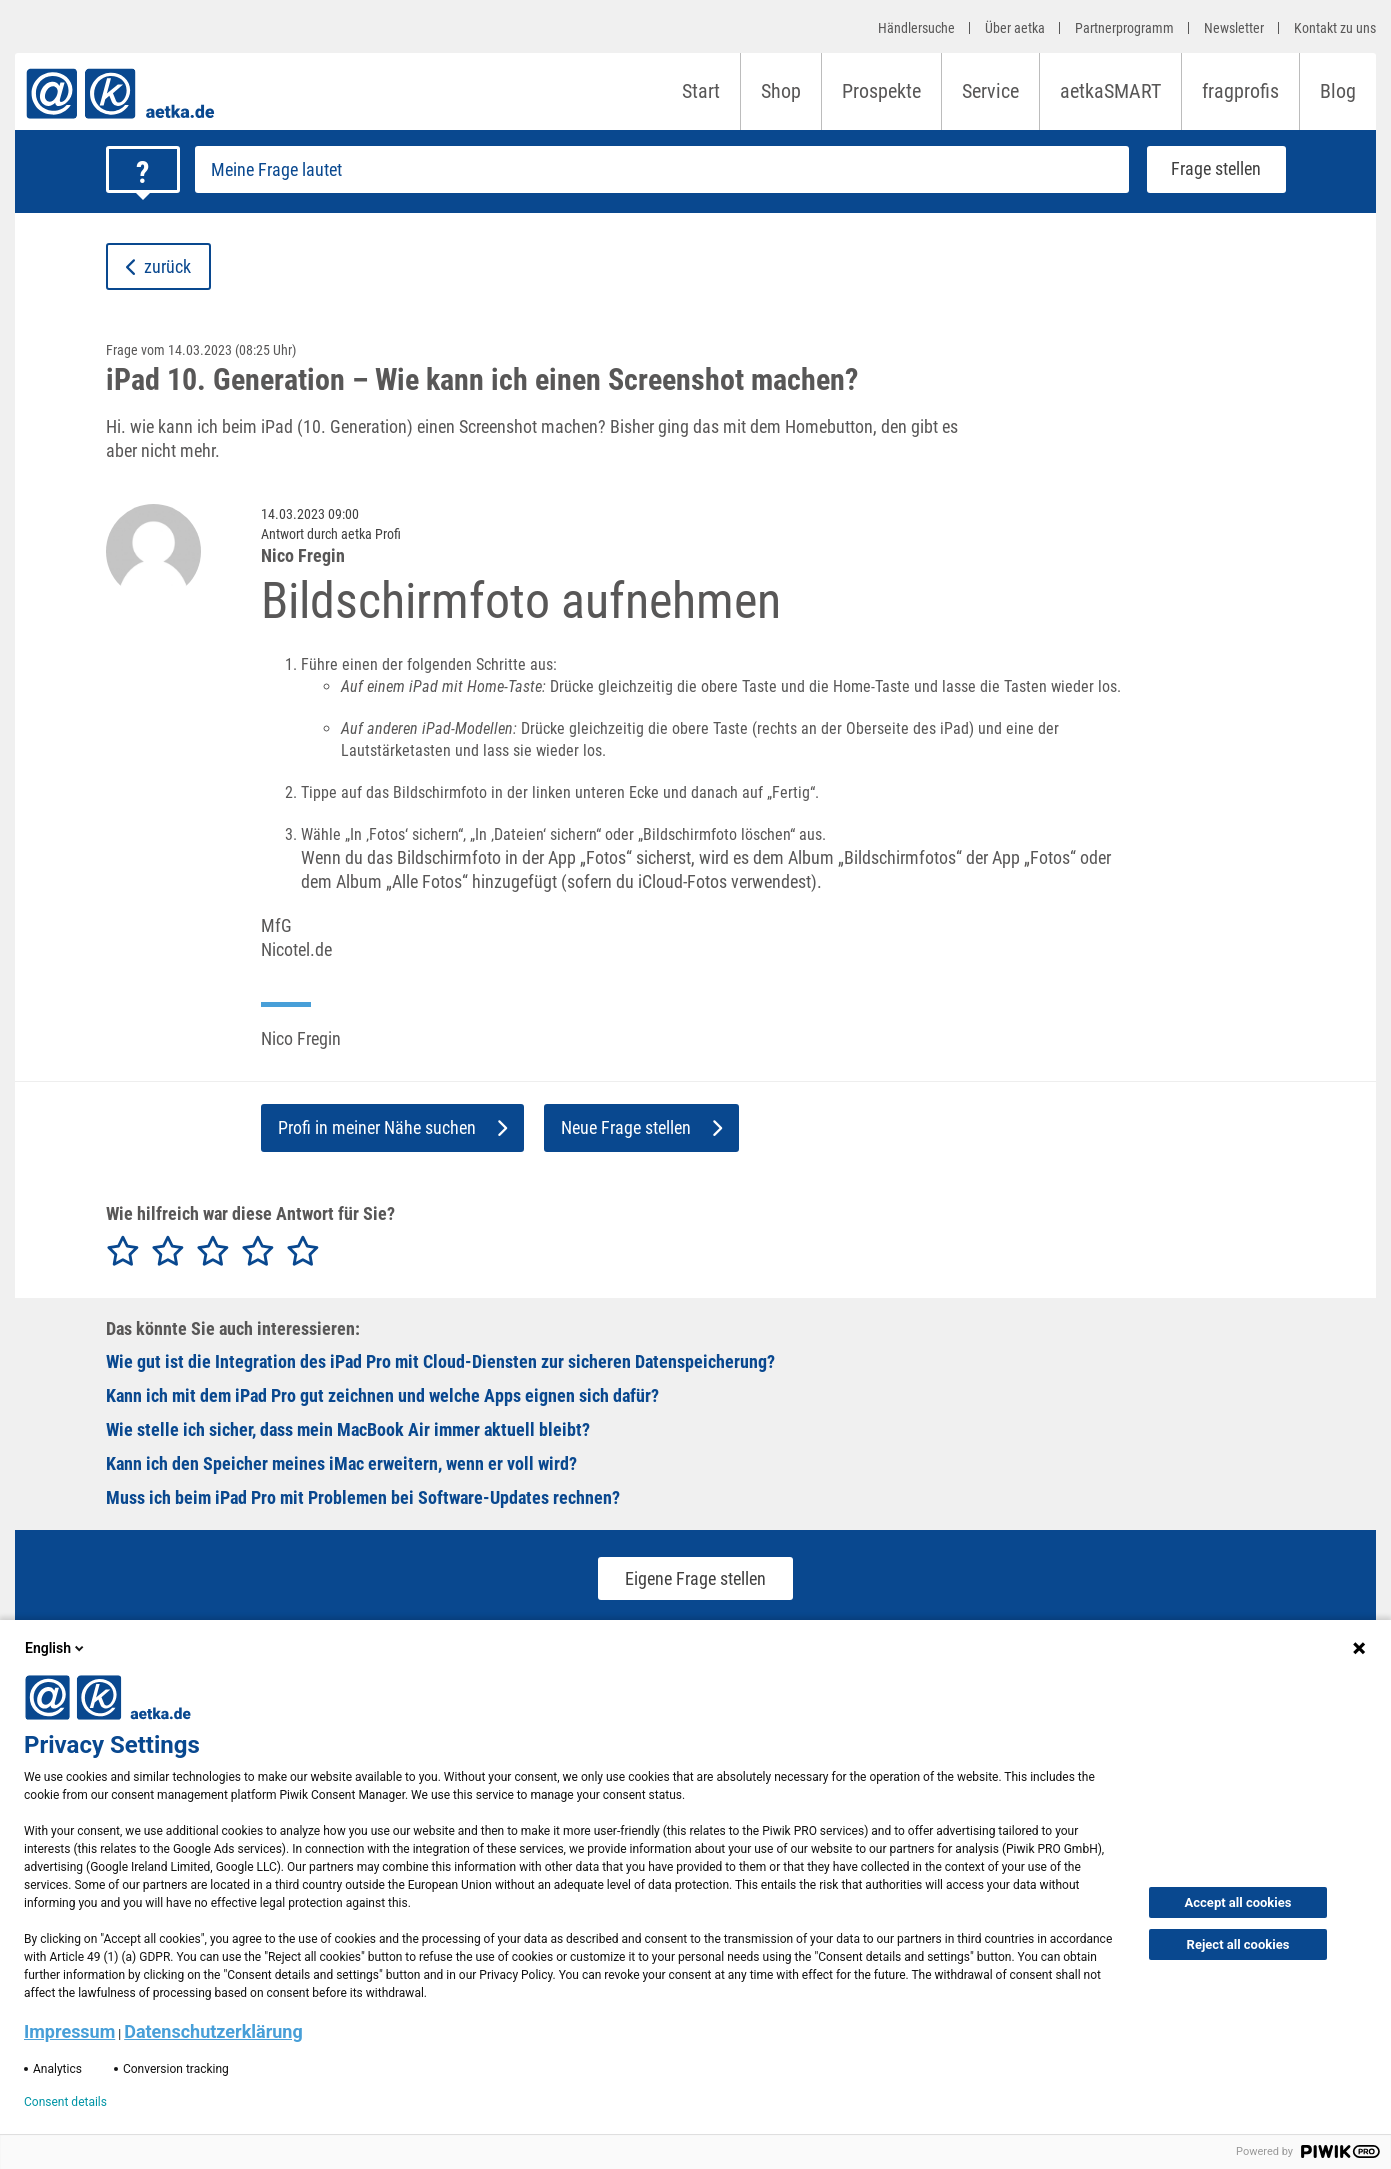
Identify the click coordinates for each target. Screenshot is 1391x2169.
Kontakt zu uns (1335, 28)
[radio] (123, 1252)
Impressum (69, 2031)
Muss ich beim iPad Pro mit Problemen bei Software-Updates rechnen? (363, 1497)
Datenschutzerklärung (213, 2031)
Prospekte (881, 91)
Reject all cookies (1238, 1944)
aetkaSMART (1110, 91)
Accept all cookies (1238, 1902)
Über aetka (1015, 28)
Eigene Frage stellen (695, 1578)
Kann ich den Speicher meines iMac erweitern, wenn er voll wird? (341, 1463)
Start (701, 91)
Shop (781, 91)
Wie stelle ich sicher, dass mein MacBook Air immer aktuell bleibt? (348, 1429)
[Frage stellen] (662, 169)
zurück (158, 266)
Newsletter (1234, 28)
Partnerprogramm (1124, 28)
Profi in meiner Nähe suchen (392, 1127)
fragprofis (1240, 91)
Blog (1338, 91)
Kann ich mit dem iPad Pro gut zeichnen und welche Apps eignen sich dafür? (382, 1395)
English (56, 1648)
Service (990, 91)
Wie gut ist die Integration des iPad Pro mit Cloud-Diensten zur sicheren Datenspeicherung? (440, 1361)
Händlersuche (916, 28)
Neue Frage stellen (641, 1127)
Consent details (65, 2102)
